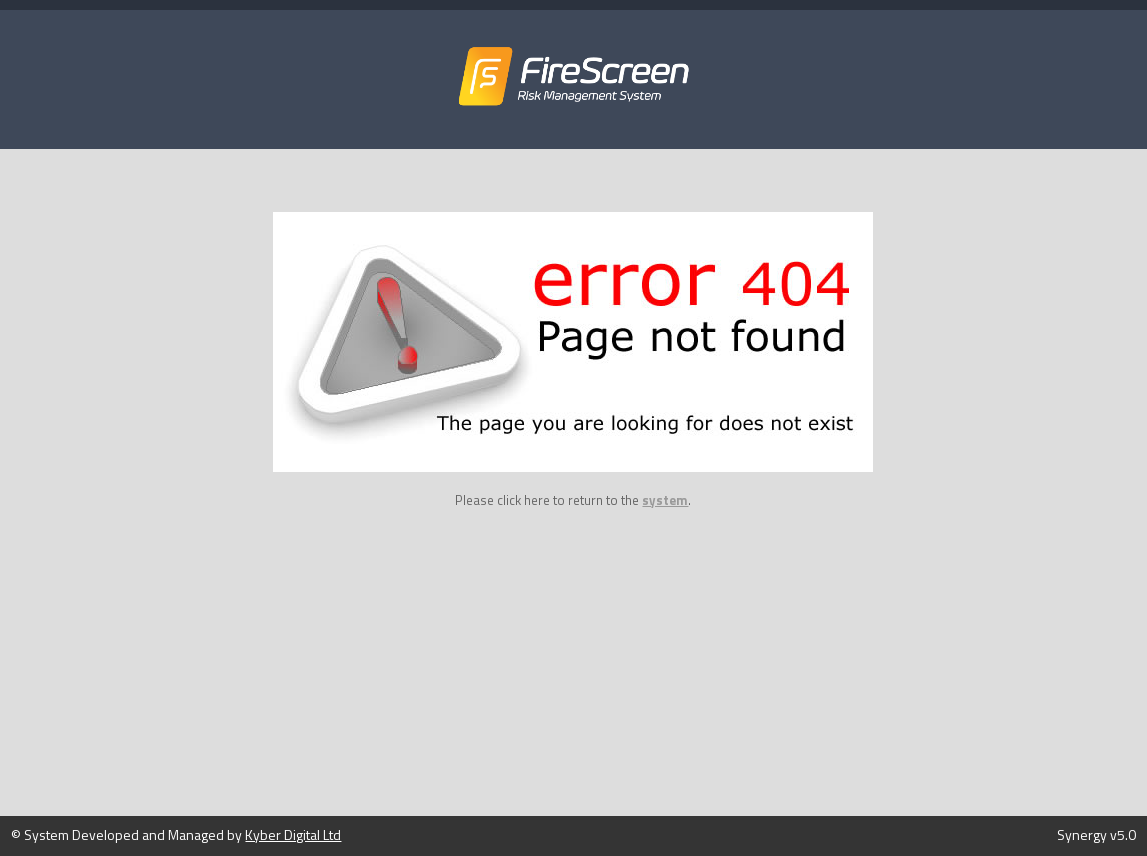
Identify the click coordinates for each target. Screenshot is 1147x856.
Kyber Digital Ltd (293, 834)
